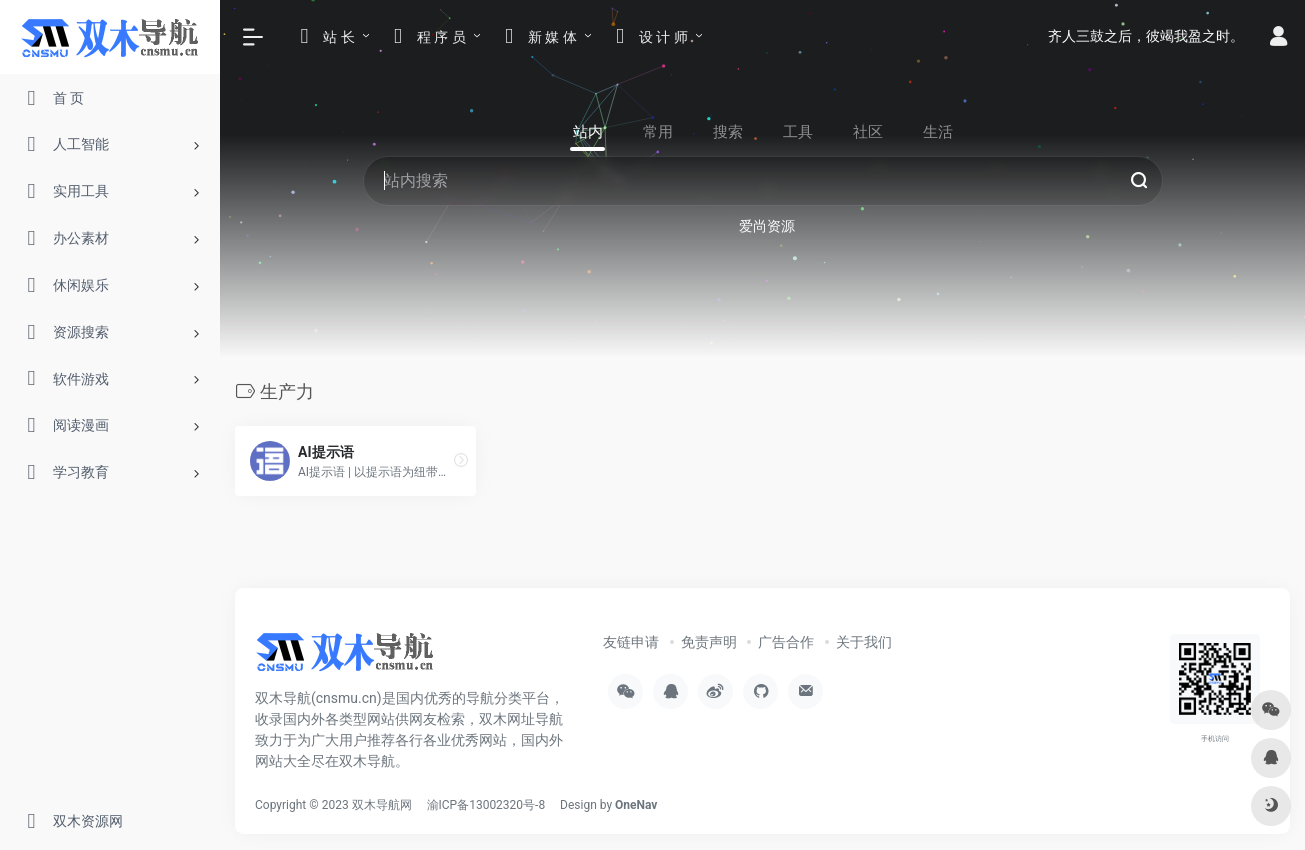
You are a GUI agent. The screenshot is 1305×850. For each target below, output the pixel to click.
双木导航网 (382, 805)
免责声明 (709, 642)
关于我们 (864, 642)
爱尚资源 (767, 226)
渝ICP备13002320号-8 (486, 805)
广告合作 (786, 642)
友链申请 (631, 642)
